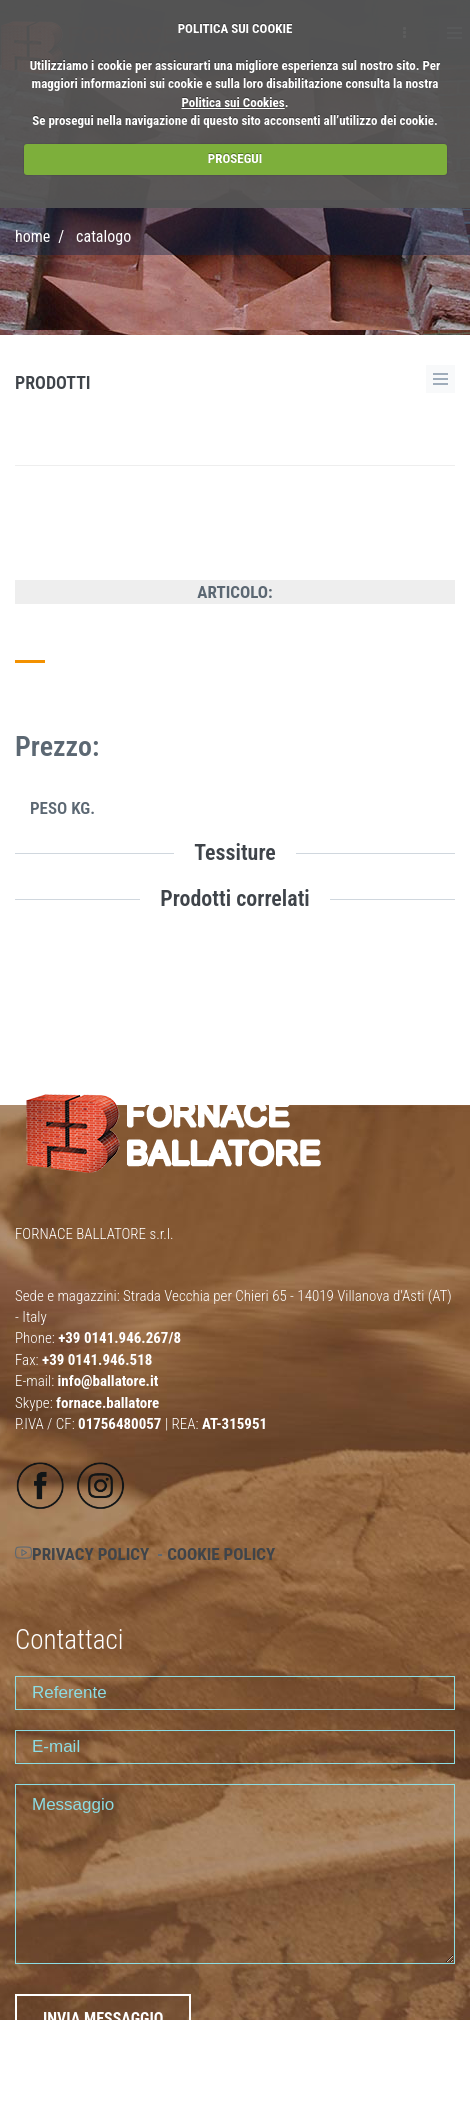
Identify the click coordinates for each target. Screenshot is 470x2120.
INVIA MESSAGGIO (103, 2018)
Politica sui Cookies (233, 102)
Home (32, 236)
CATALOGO (103, 236)
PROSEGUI (235, 158)
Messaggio (235, 1874)
